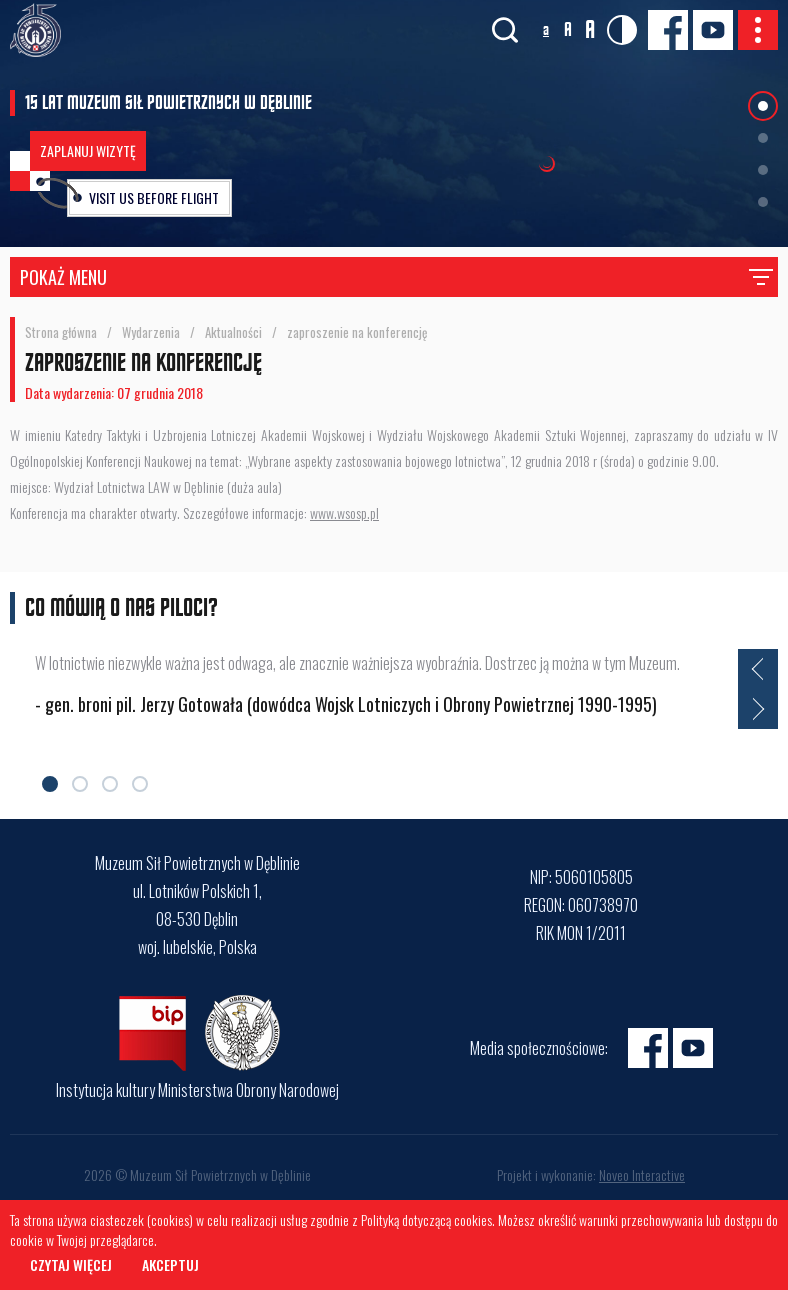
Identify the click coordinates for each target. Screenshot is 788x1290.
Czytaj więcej (71, 1264)
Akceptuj (170, 1264)
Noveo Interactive (642, 1174)
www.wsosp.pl (344, 512)
